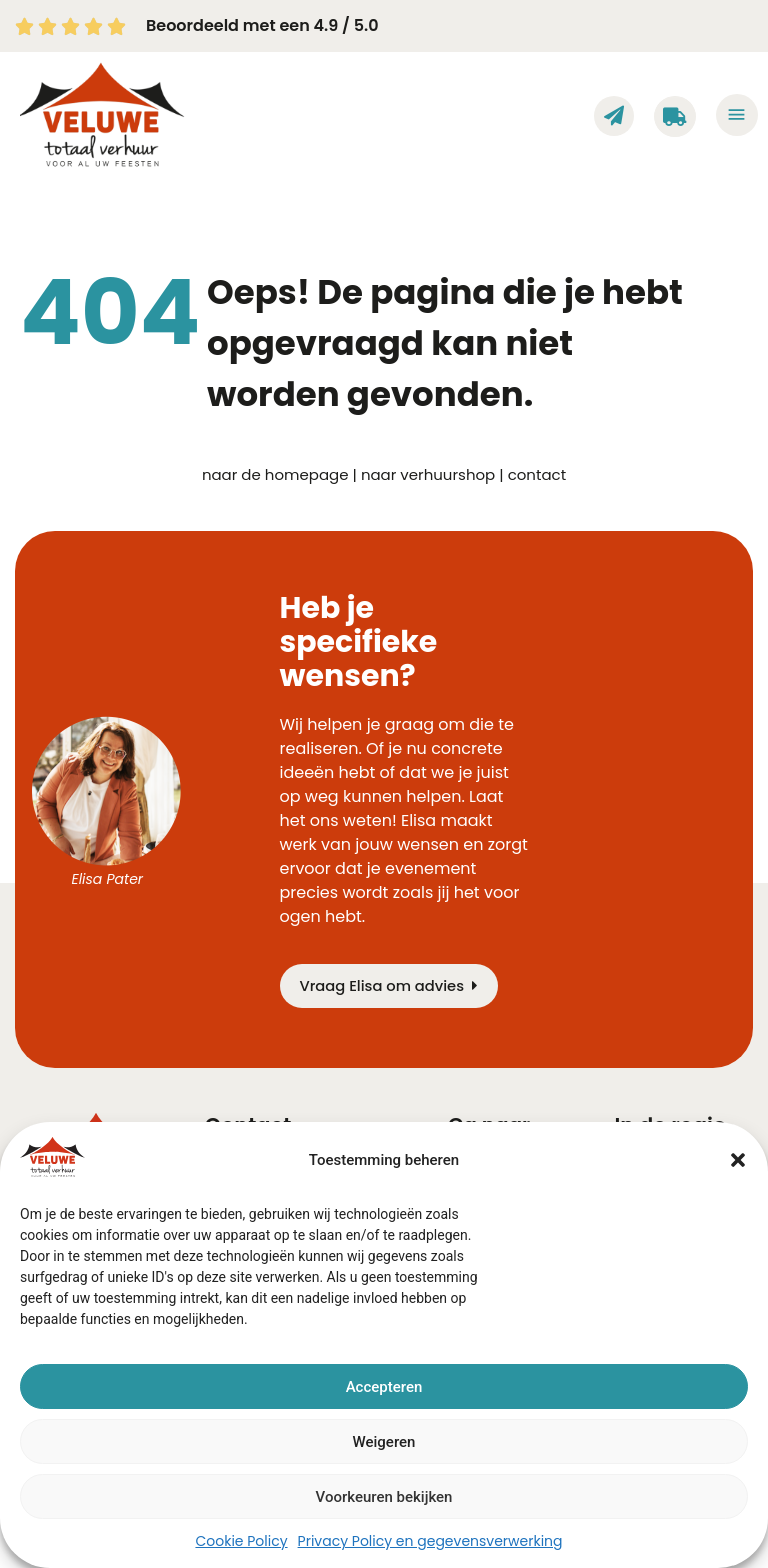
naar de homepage (275, 474)
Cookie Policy (241, 1541)
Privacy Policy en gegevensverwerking (430, 1541)
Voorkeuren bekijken (384, 1497)
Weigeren (384, 1442)
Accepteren (384, 1387)
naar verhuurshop (428, 474)
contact (537, 474)
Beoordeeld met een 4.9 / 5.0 (262, 25)
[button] (738, 1160)
